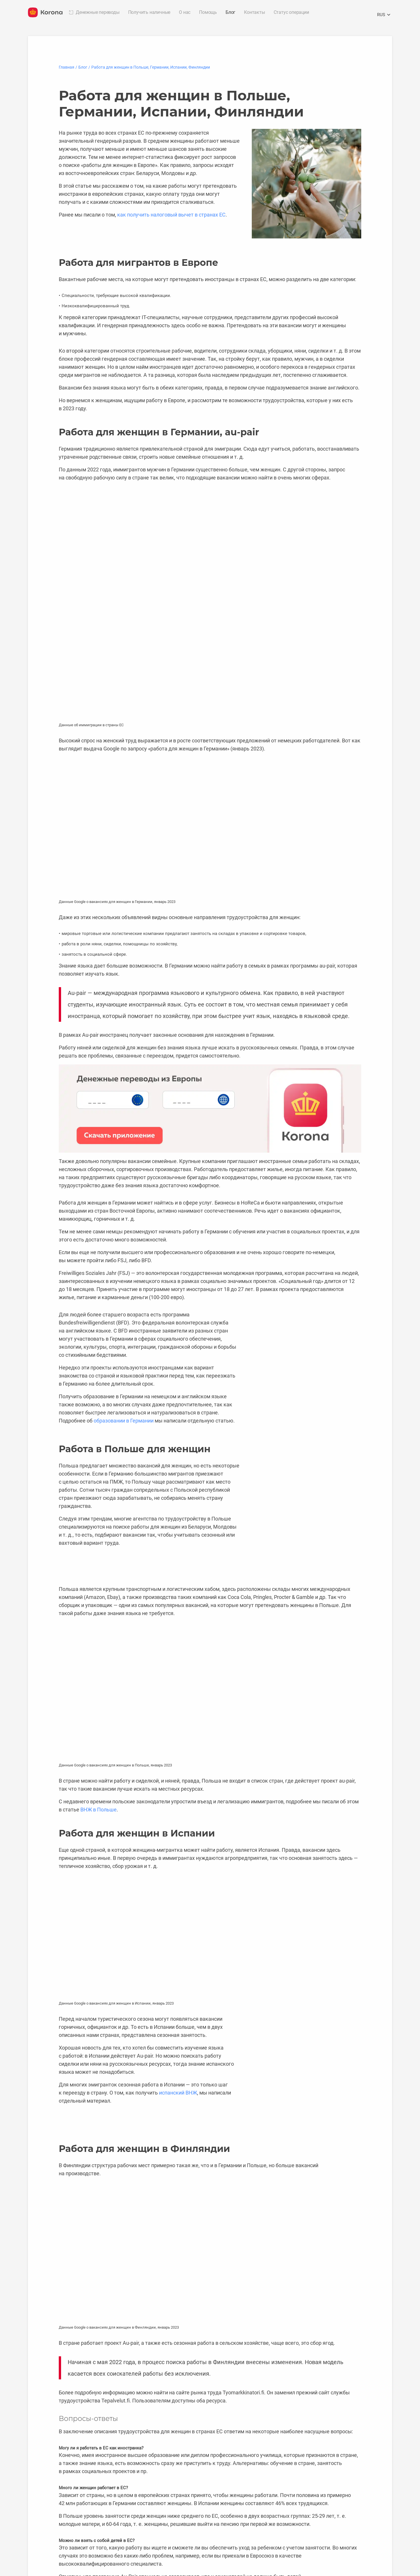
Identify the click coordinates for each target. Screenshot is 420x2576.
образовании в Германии (124, 1421)
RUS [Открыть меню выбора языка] (384, 15)
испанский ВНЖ (178, 2093)
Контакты (254, 12)
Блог (230, 12)
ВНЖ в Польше (98, 1810)
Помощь (208, 12)
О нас (184, 12)
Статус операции (291, 12)
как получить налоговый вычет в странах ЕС (171, 215)
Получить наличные (149, 12)
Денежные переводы (98, 12)
